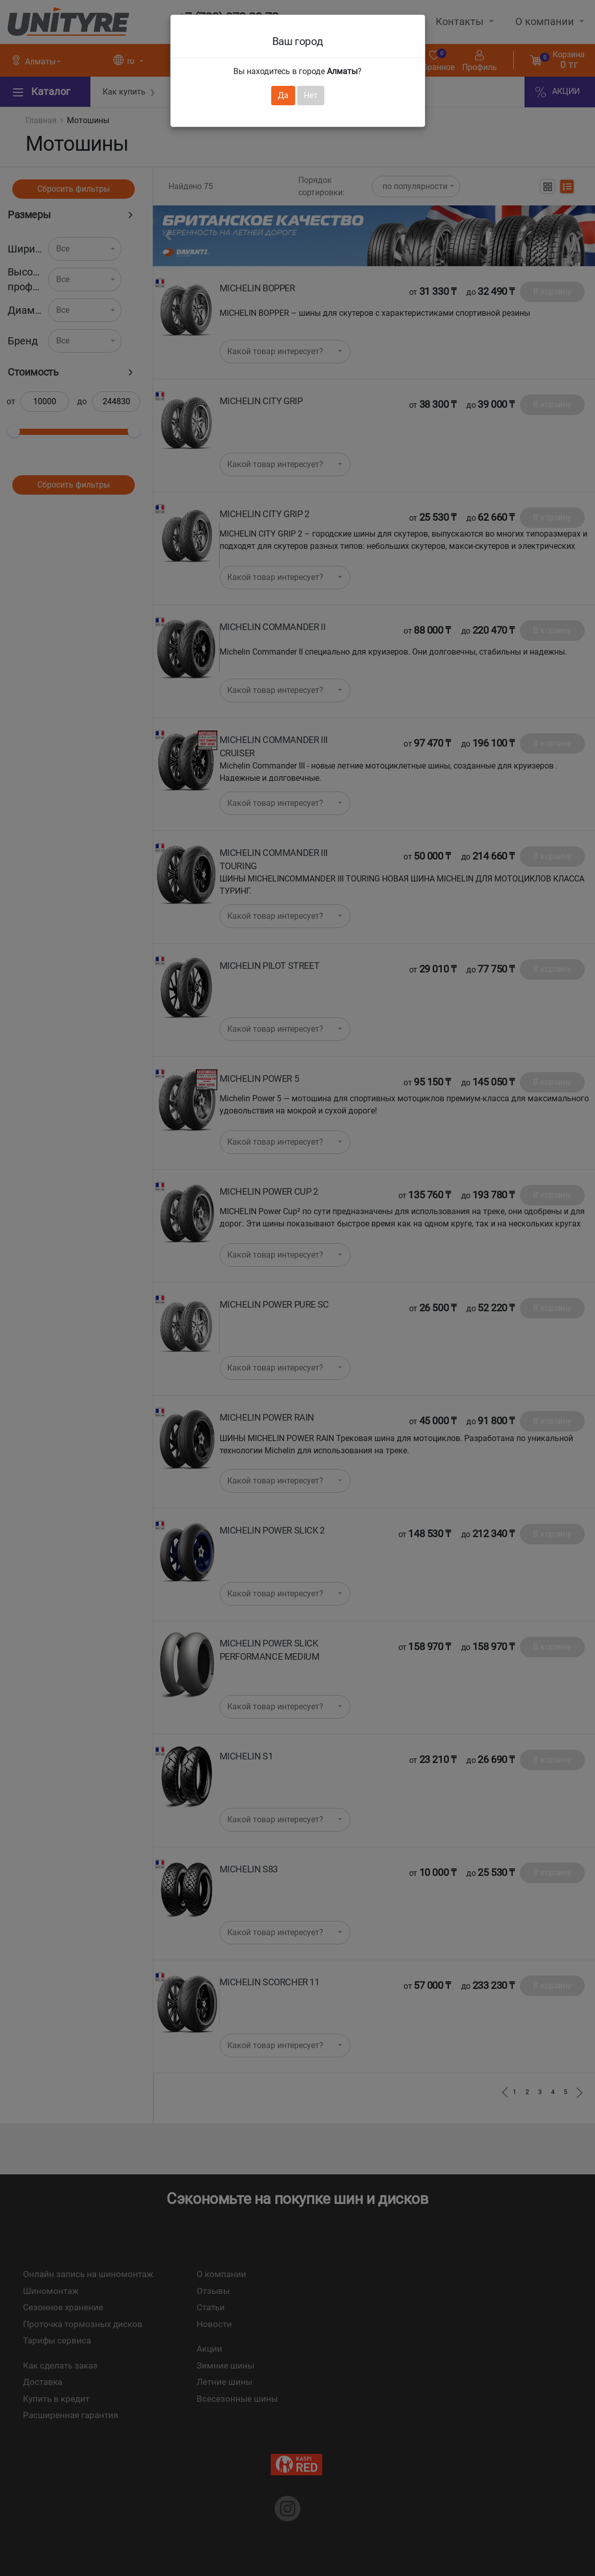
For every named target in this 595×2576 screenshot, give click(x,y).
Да (283, 95)
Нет (311, 95)
